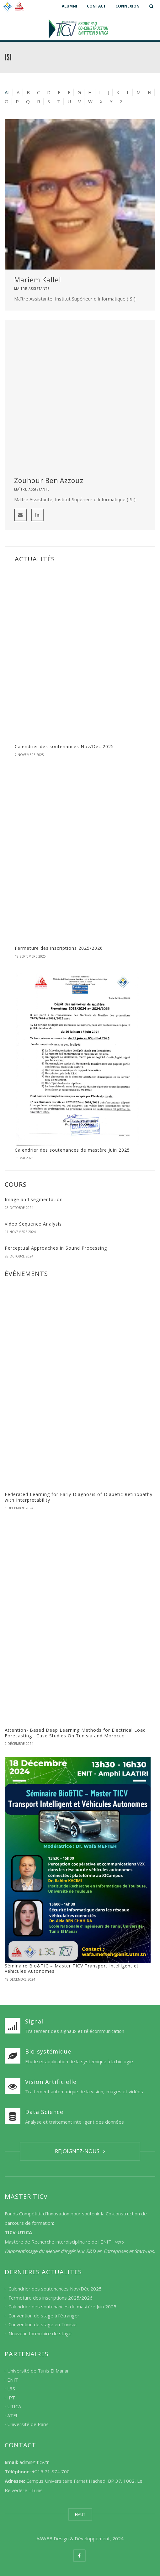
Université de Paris (28, 2424)
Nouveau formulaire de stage (40, 2333)
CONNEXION (127, 6)
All (7, 92)
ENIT (12, 2380)
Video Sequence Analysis (33, 1224)
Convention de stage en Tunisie (42, 2324)
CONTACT (96, 6)
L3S (11, 2389)
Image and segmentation (34, 1199)
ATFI (12, 2415)
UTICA (14, 2407)
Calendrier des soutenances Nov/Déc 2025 (64, 746)
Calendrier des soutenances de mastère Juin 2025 (72, 1150)
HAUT (80, 2514)
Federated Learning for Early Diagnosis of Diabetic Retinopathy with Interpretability (78, 1497)
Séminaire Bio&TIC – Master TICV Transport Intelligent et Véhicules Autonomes (72, 1968)
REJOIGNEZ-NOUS (80, 2151)
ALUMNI (69, 6)
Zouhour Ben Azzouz (48, 480)
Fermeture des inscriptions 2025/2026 (59, 948)
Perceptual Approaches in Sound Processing (56, 1248)
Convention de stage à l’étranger (43, 2315)
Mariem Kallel (37, 279)
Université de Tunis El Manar (38, 2371)
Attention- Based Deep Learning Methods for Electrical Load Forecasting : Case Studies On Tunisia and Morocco (75, 1733)
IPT (11, 2397)
